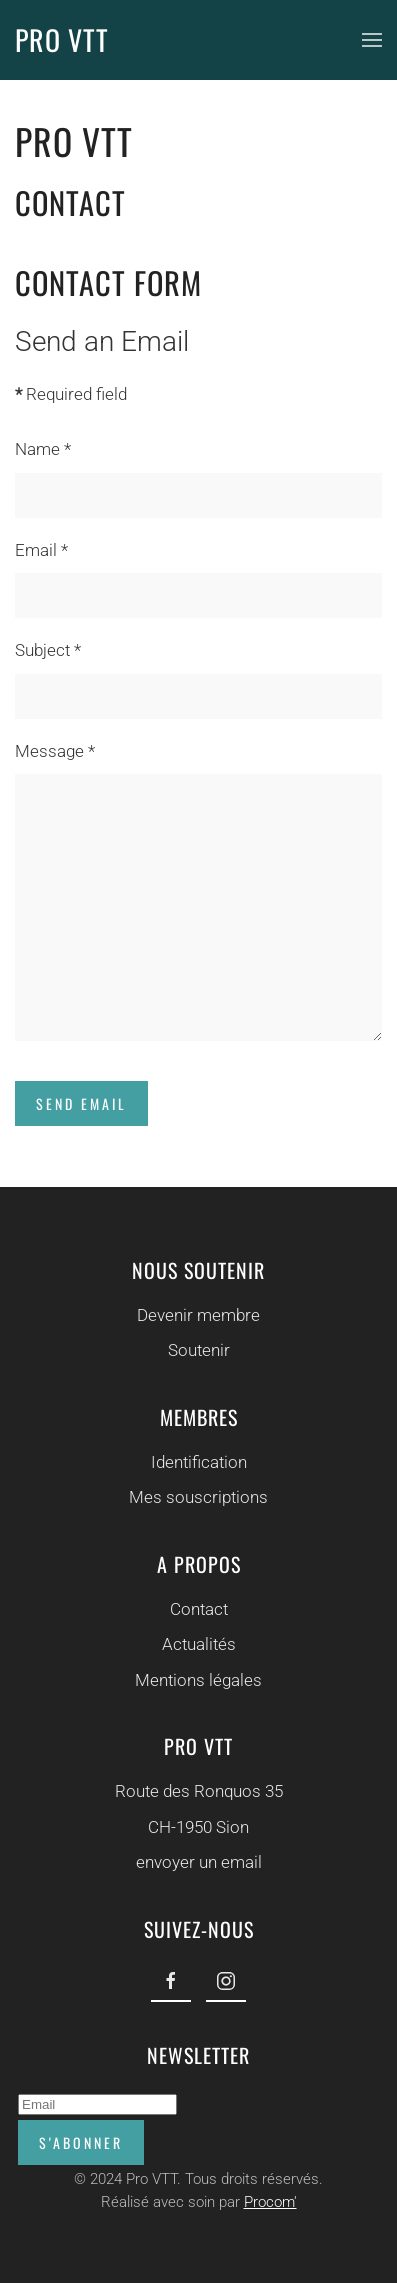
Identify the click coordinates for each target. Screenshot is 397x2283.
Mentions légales (196, 1680)
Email (41, 550)
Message (55, 751)
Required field (71, 394)
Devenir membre (196, 1315)
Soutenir (197, 1350)
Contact (196, 1609)
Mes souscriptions (196, 1497)
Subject (48, 650)
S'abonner (78, 2142)
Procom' (266, 2202)
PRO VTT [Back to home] (62, 39)
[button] (372, 40)
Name (43, 449)
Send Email (81, 1103)
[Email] (94, 2104)
